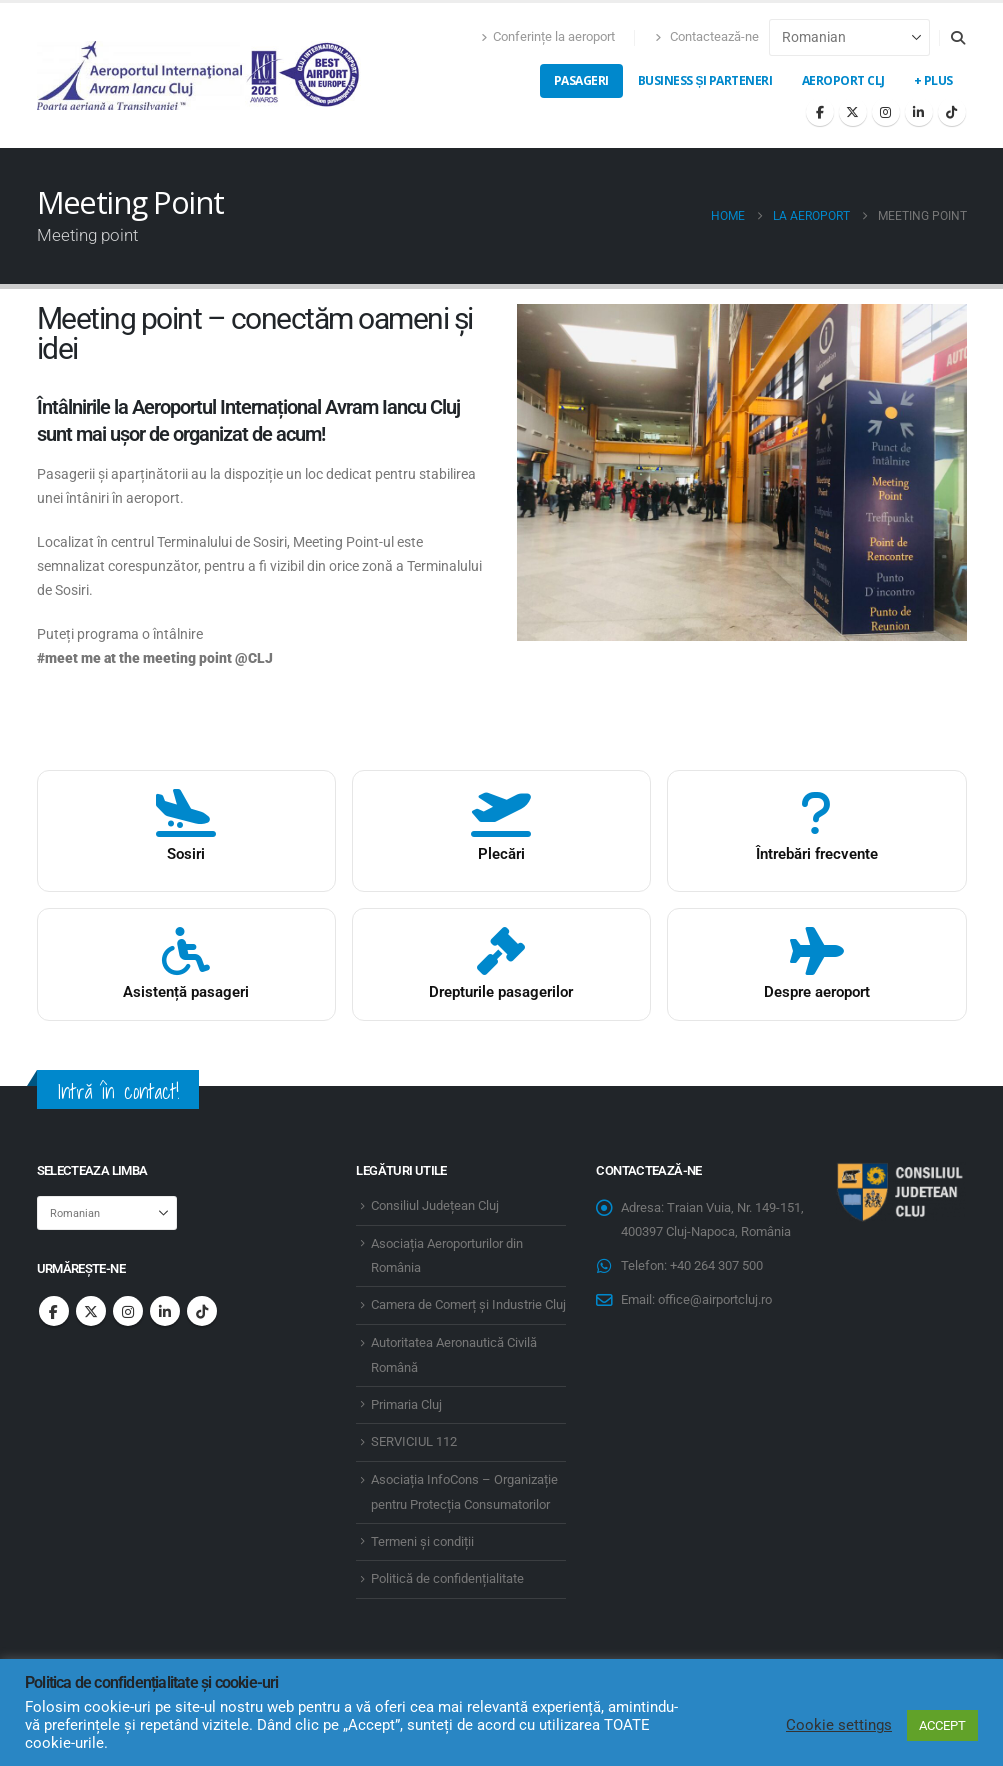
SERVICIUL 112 (414, 1441)
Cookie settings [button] (839, 1725)
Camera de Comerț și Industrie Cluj (468, 1304)
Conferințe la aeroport (548, 36)
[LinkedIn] (919, 112)
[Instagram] (886, 112)
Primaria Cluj (406, 1404)
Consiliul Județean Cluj (435, 1205)
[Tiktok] (952, 112)
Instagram (128, 1311)
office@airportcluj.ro (715, 1299)
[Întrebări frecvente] (816, 831)
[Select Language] (849, 37)
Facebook (54, 1311)
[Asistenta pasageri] (186, 965)
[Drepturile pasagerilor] (501, 965)
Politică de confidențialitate (447, 1578)
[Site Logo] (199, 75)
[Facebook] (820, 112)
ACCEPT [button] (942, 1725)
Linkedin (165, 1311)
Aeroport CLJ (843, 80)
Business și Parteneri (705, 80)
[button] (958, 38)
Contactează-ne (707, 36)
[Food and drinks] (186, 831)
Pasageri (581, 80)
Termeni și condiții (422, 1541)
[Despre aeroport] (816, 965)
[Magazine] (501, 831)
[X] (853, 112)
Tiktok (202, 1311)
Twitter (91, 1311)
